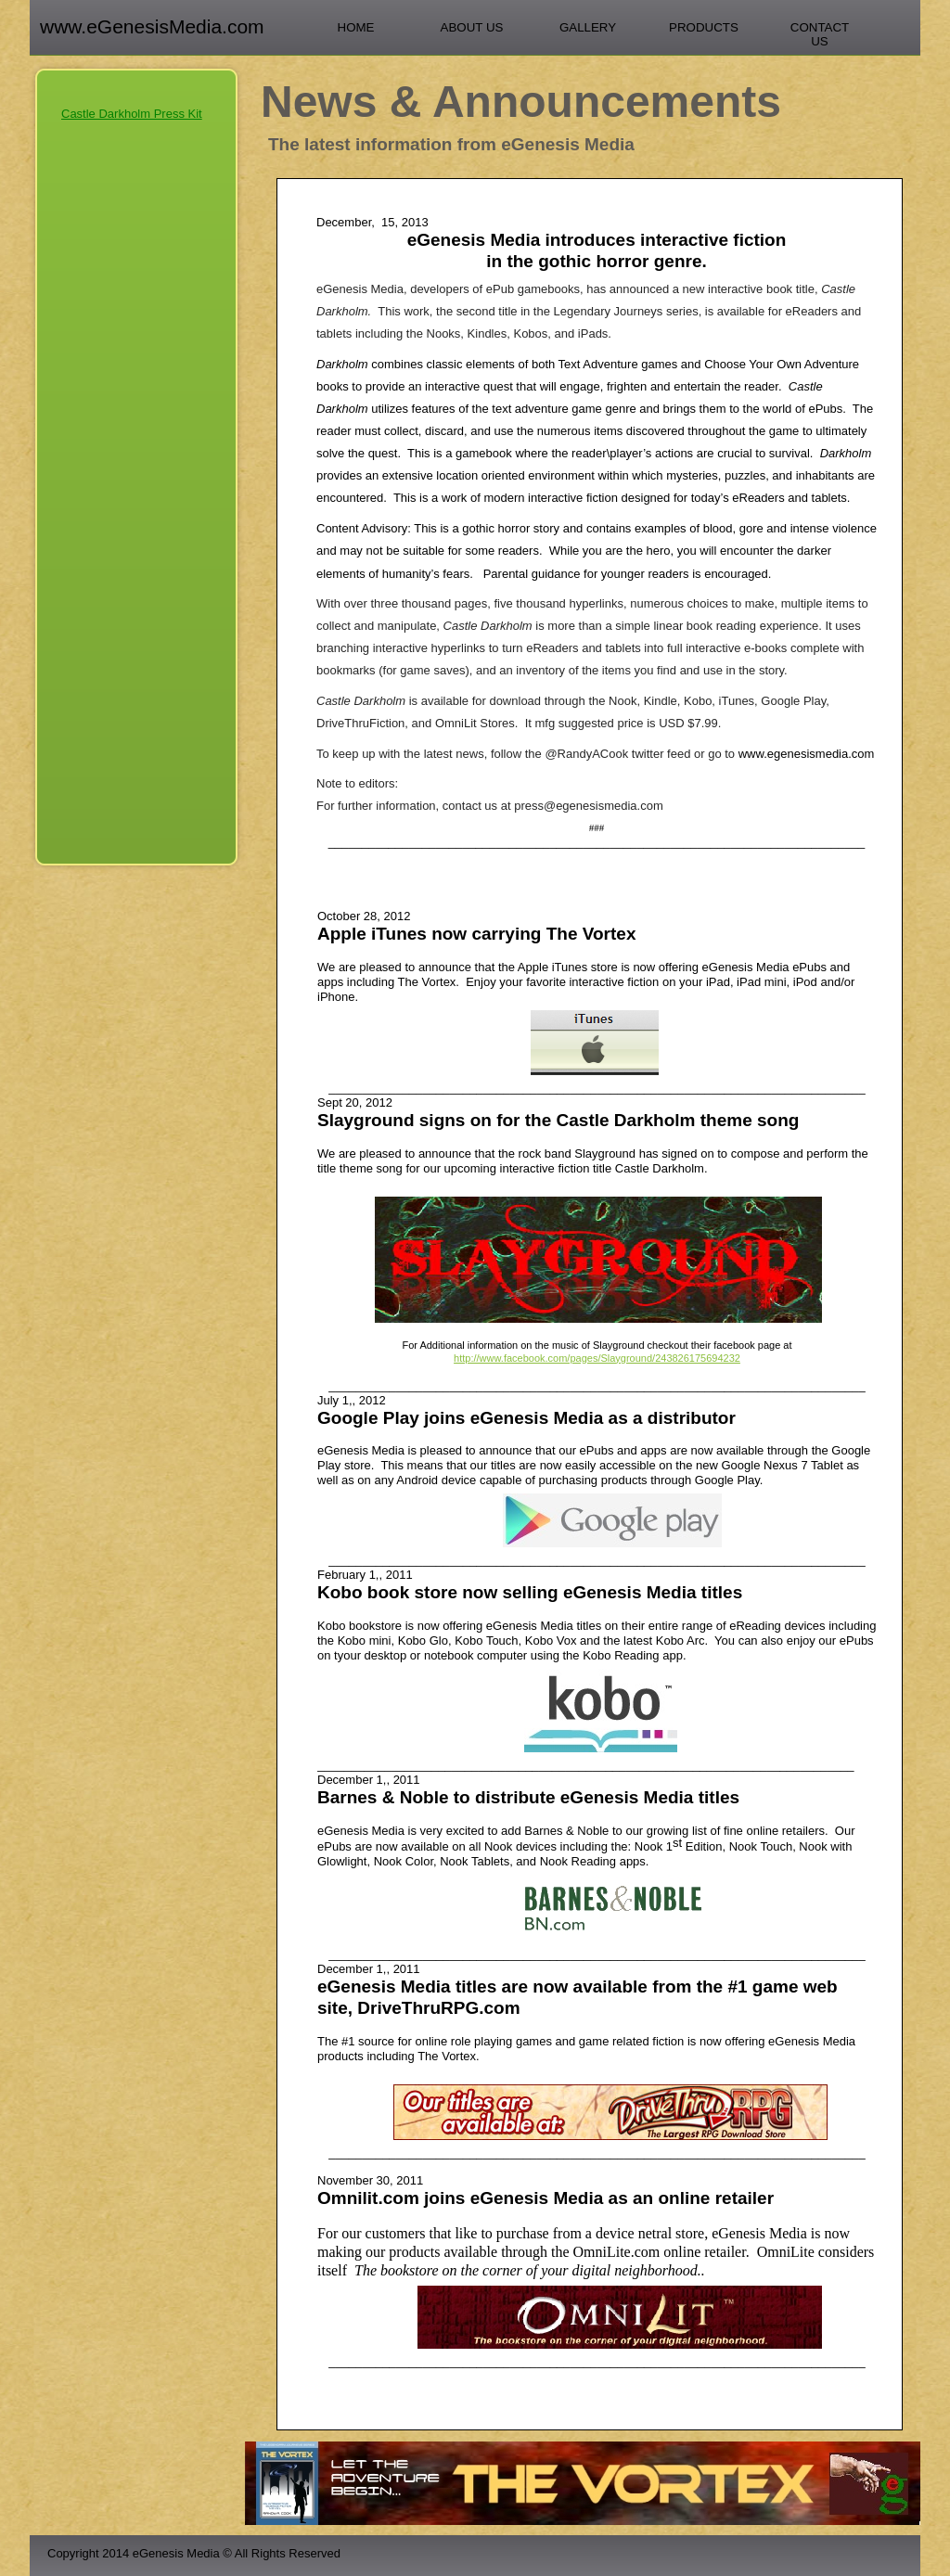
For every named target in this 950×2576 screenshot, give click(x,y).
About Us (472, 27)
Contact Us (819, 34)
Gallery (587, 27)
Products (703, 27)
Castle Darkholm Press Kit (131, 114)
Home (356, 27)
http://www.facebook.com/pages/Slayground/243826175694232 (597, 1358)
